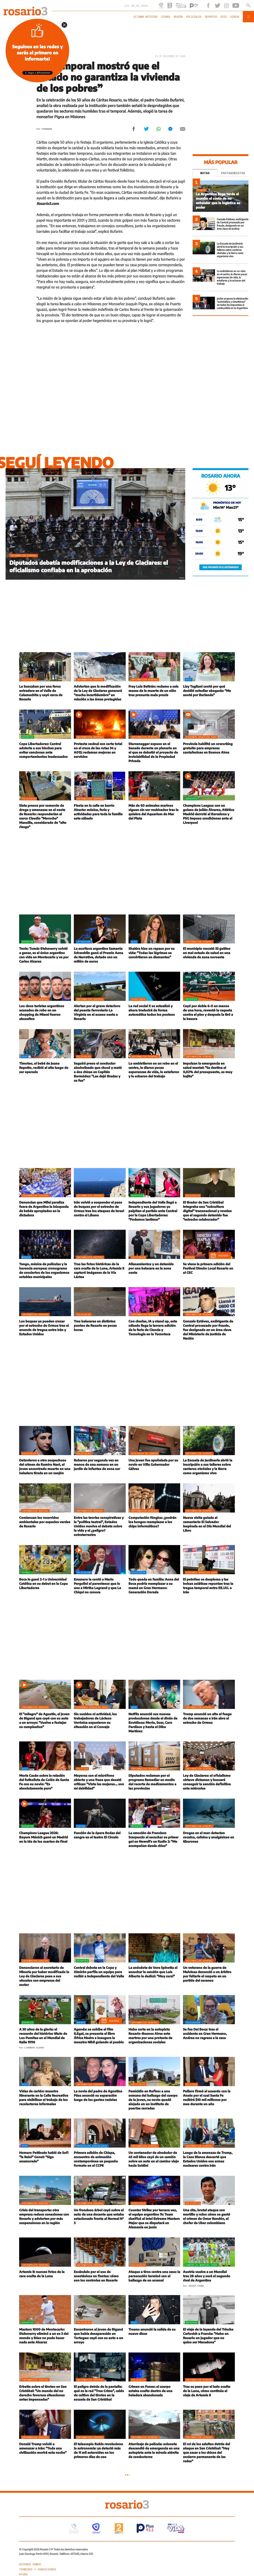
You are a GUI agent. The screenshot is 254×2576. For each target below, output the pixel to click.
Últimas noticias (145, 17)
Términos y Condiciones (37, 2569)
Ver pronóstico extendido (220, 567)
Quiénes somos (30, 2564)
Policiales (193, 17)
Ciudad (165, 17)
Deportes (211, 17)
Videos (234, 17)
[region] (127, 38)
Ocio (223, 17)
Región (178, 17)
